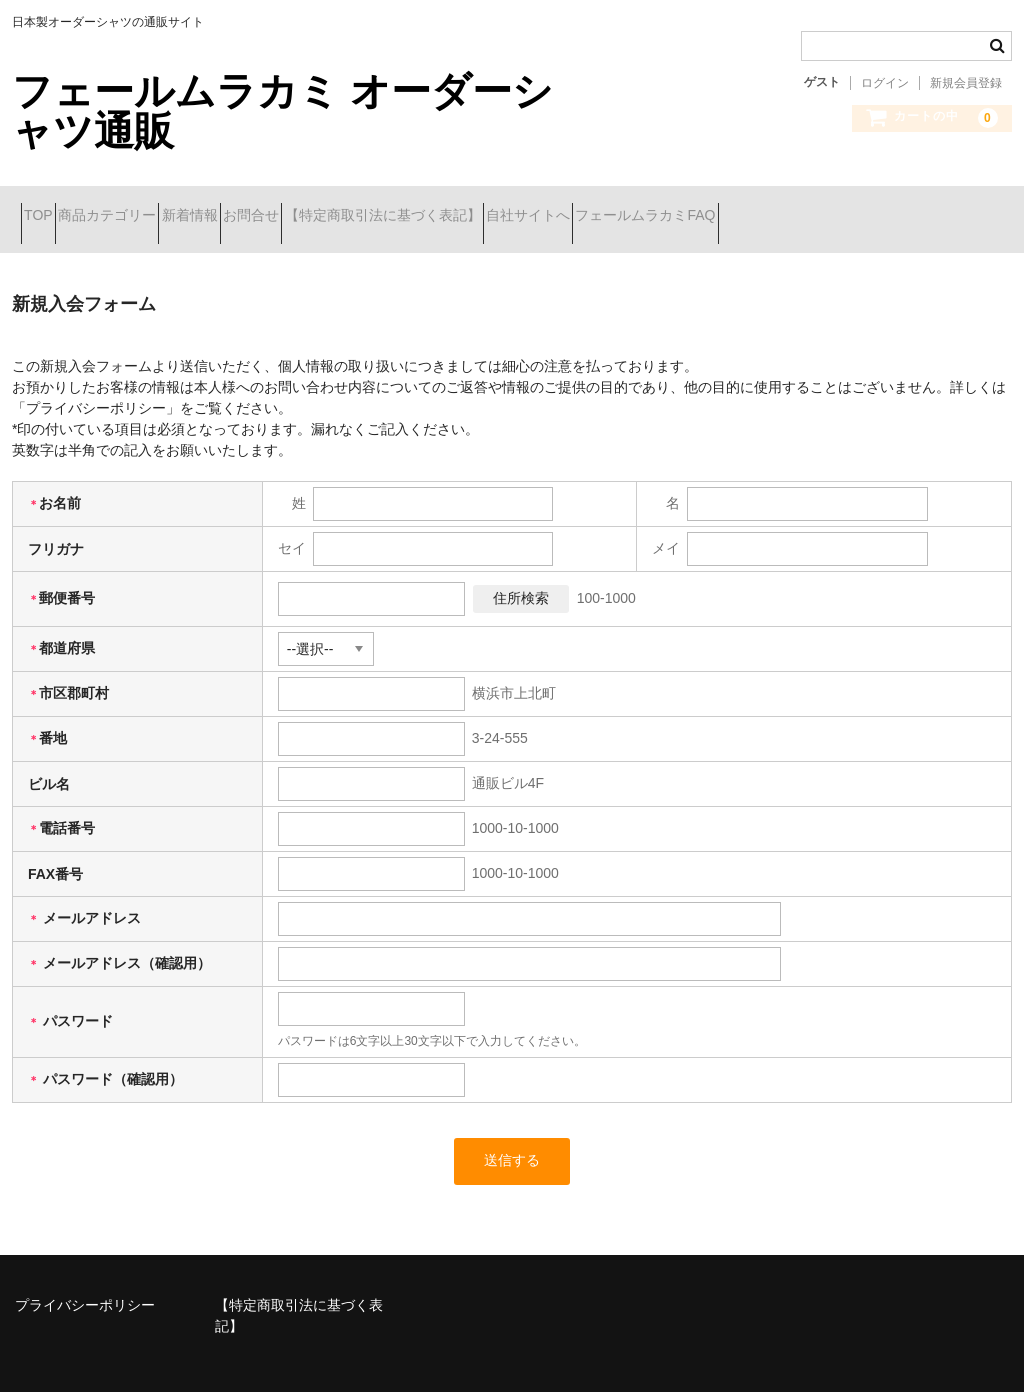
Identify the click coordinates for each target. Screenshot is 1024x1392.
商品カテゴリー (151, 207)
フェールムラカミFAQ (867, 207)
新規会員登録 (966, 83)
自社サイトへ (714, 207)
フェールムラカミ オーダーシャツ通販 (282, 111)
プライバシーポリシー (85, 1280)
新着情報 (269, 207)
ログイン (885, 83)
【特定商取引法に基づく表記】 (533, 207)
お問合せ (366, 207)
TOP (47, 207)
